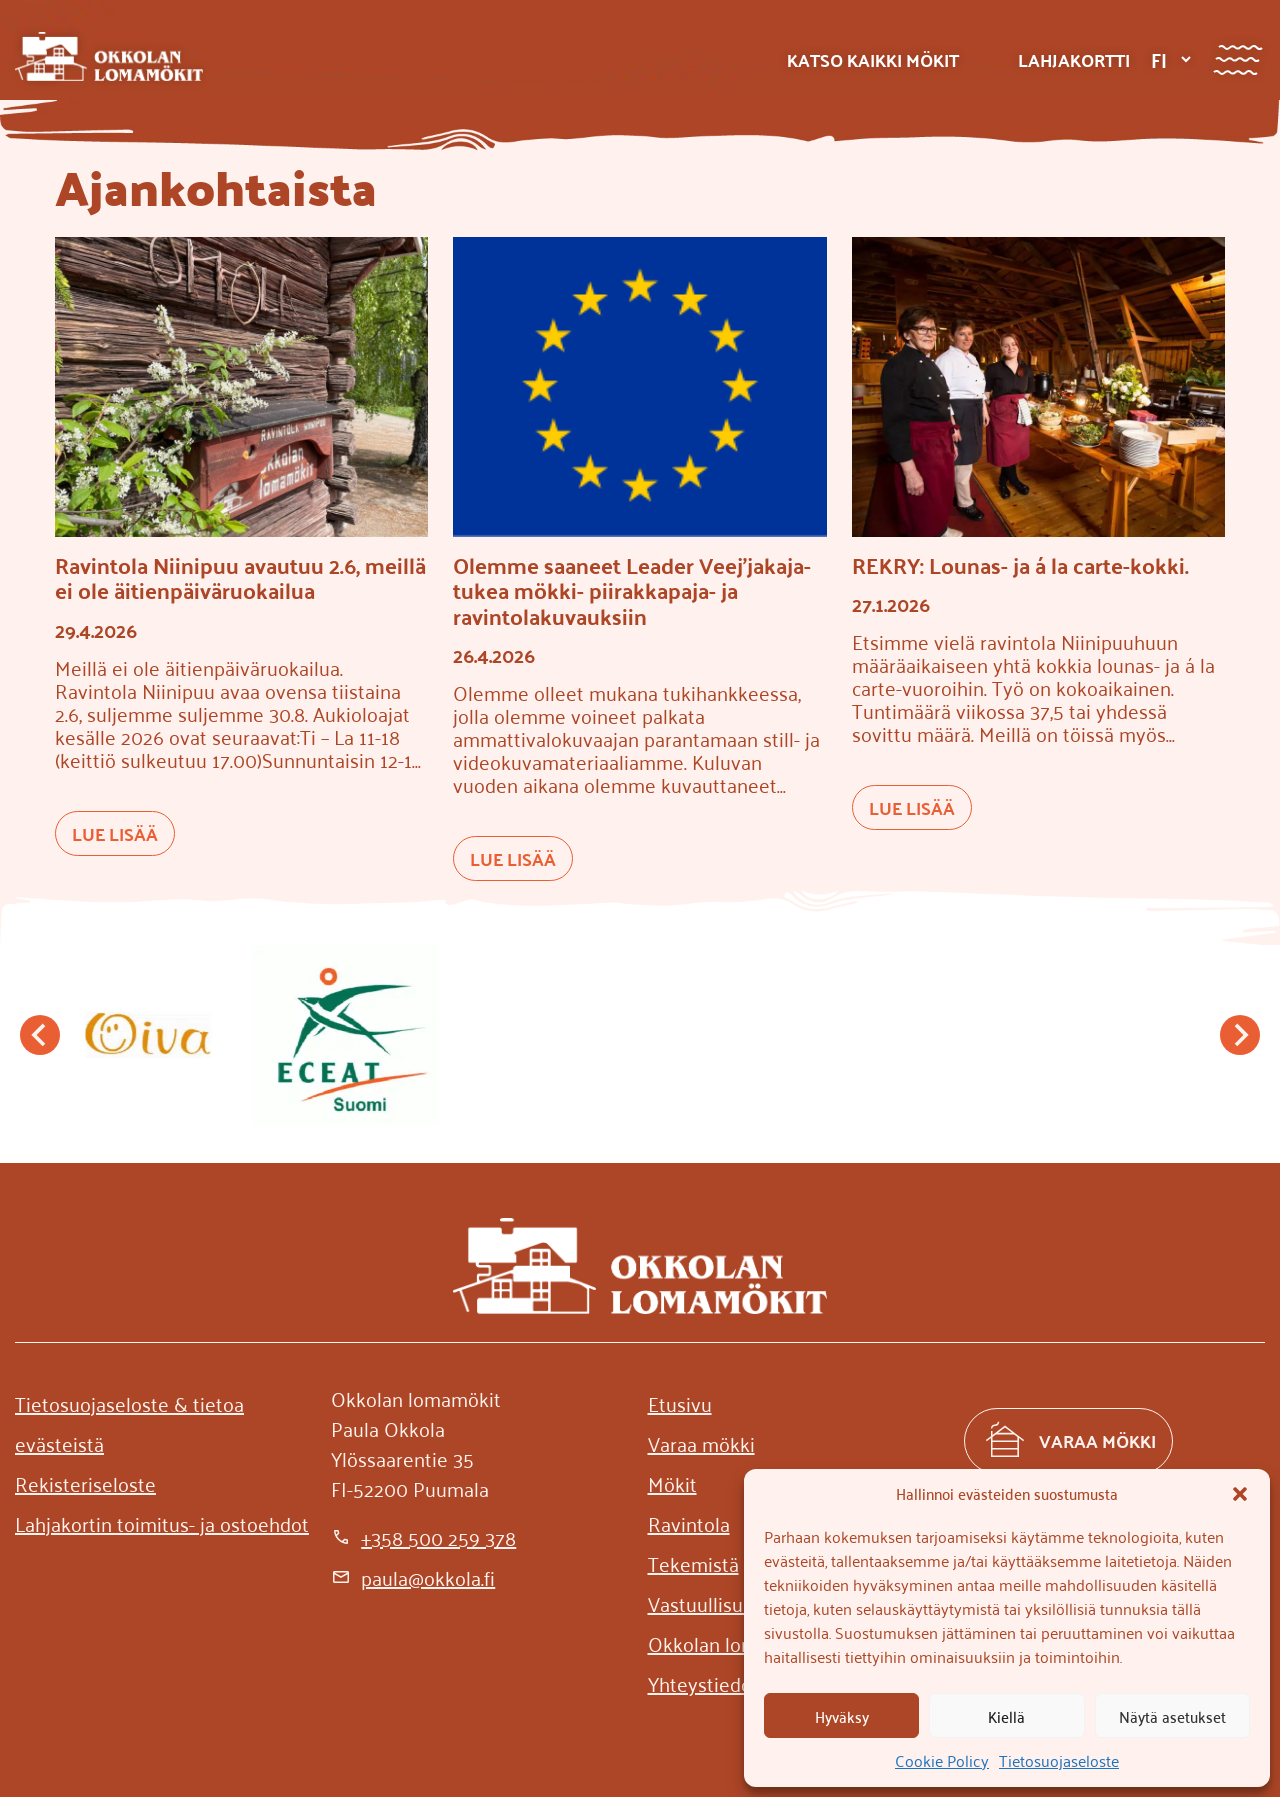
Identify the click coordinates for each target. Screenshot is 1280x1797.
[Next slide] (1240, 1035)
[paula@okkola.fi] (413, 1577)
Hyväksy (842, 1716)
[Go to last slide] (40, 1035)
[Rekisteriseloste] (85, 1483)
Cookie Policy (942, 1760)
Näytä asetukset (1172, 1716)
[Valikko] (1237, 59)
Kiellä (1006, 1716)
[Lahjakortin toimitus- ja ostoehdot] (162, 1523)
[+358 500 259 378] (423, 1537)
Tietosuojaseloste (1059, 1760)
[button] (1240, 1494)
